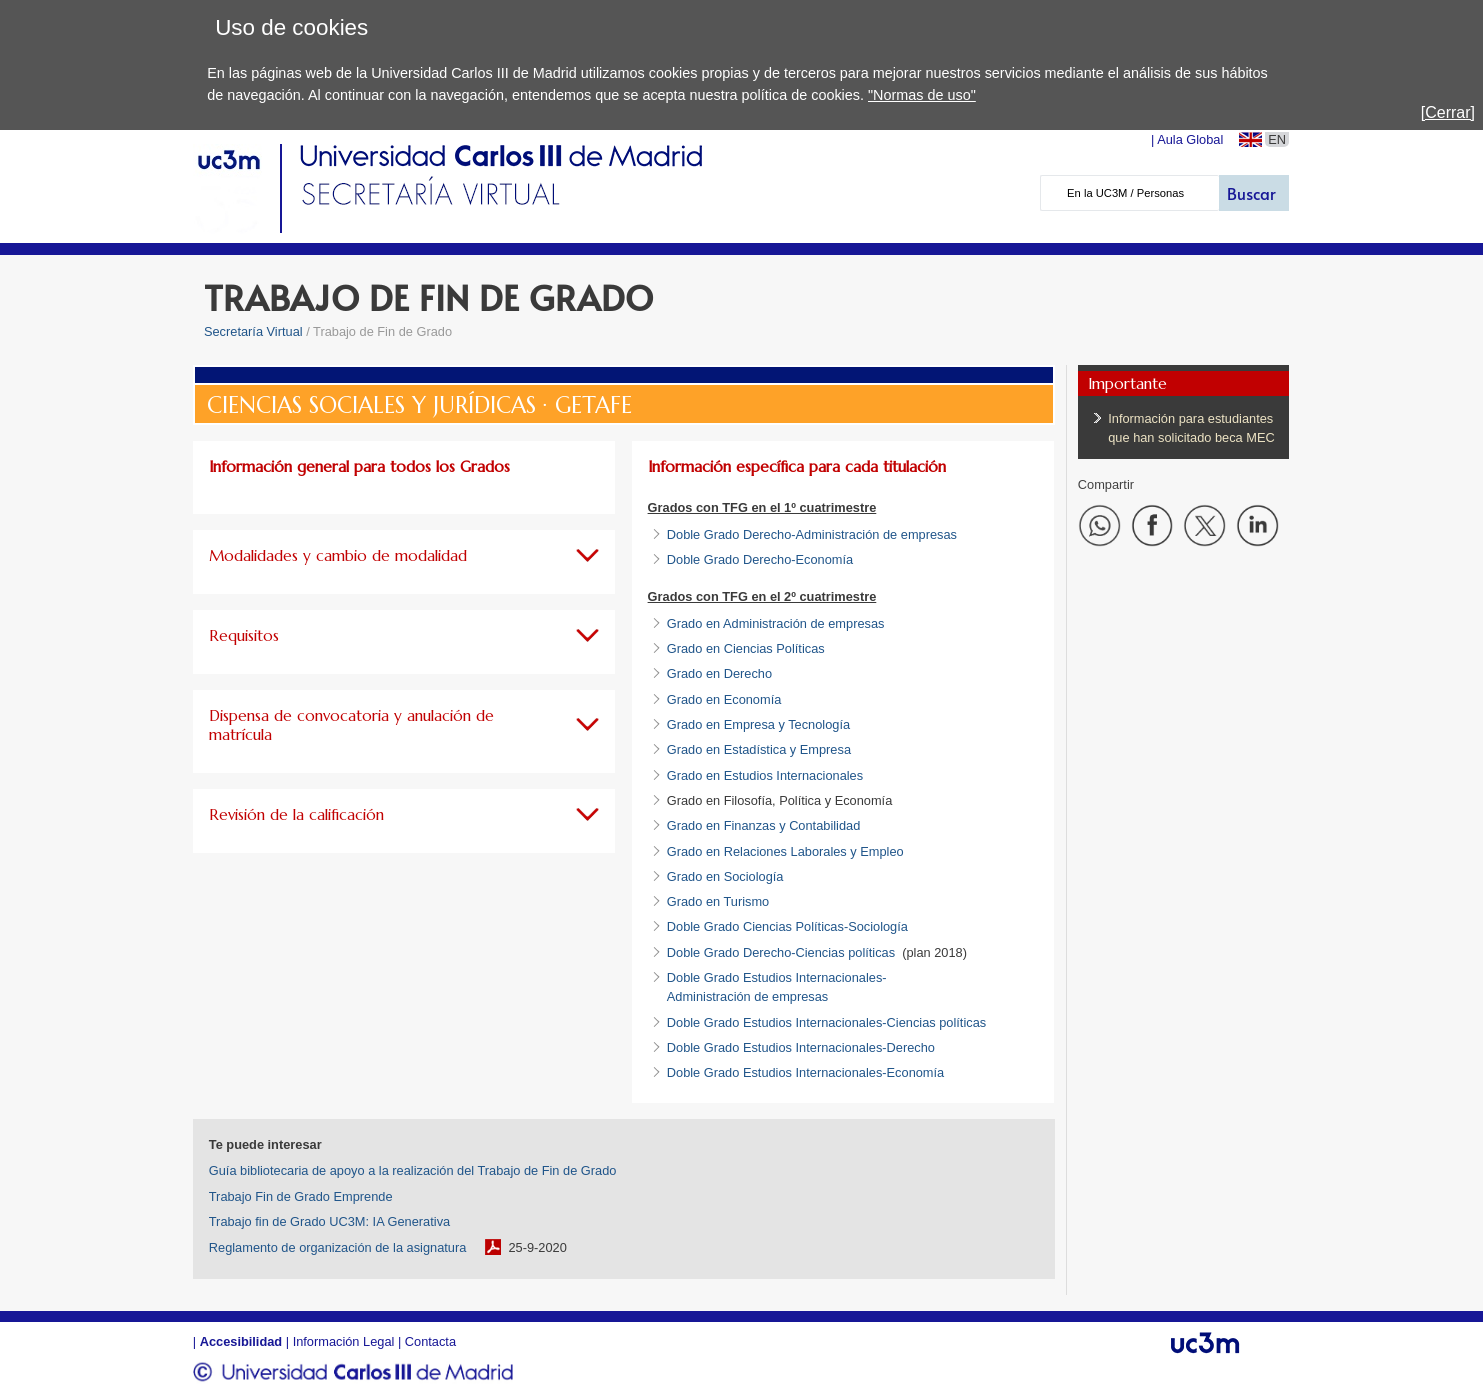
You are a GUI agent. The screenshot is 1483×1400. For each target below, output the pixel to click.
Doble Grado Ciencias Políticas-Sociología (787, 926)
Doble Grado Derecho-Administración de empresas (812, 534)
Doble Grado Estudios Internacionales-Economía (805, 1072)
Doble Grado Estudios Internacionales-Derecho (801, 1047)
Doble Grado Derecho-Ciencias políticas (781, 952)
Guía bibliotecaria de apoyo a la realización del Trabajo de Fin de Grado (413, 1170)
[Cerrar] (1448, 112)
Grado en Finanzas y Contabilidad (764, 825)
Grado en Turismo (718, 901)
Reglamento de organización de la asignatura (338, 1247)
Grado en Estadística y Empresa (759, 749)
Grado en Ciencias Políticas (746, 648)
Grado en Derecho (719, 673)
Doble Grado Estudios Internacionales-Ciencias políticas (826, 1022)
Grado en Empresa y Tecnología (758, 724)
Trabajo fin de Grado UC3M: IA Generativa (329, 1221)
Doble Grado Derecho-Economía (760, 559)
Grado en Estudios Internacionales (765, 775)
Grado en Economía (724, 699)
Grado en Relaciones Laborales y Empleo (785, 851)
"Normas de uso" (922, 95)
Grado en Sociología (725, 876)
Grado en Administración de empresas (776, 623)
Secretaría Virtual (253, 331)
